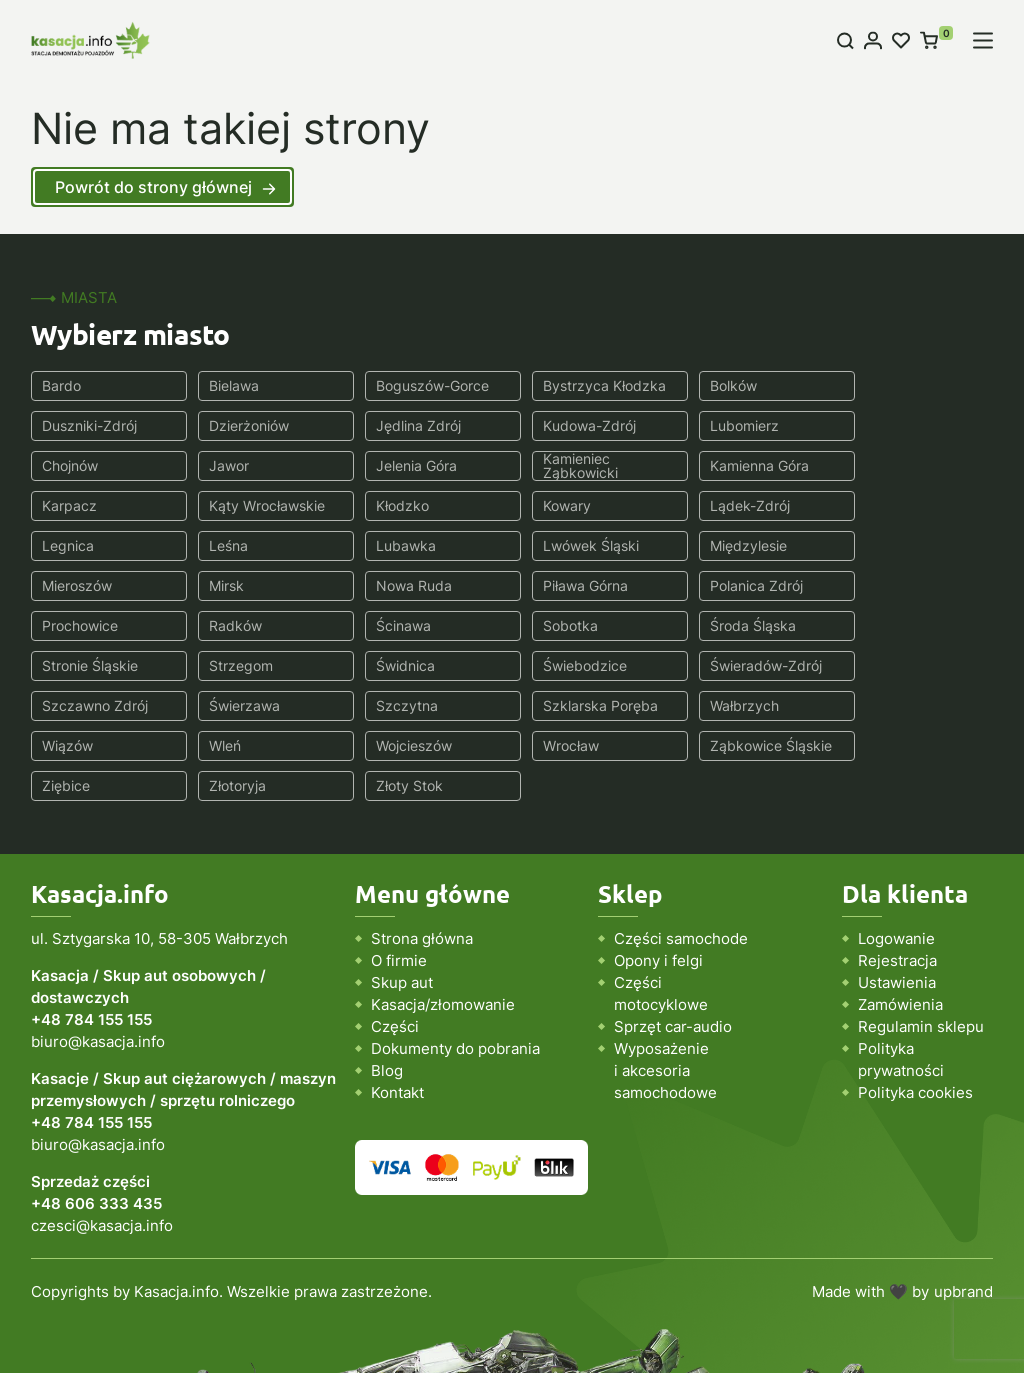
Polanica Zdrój (899, 545)
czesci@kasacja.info (102, 1145)
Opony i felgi (658, 880)
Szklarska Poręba (261, 665)
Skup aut (402, 902)
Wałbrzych (400, 665)
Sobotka (555, 585)
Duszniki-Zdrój (900, 385)
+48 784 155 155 (91, 939)
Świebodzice (408, 625)
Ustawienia (897, 902)
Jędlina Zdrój (246, 425)
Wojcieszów (891, 665)
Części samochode (681, 858)
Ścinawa (393, 585)
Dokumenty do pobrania (455, 968)
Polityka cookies (915, 1012)
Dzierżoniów (82, 425)
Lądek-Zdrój (244, 505)
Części (395, 946)
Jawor (873, 425)
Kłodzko (879, 465)
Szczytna (73, 665)
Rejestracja (897, 880)
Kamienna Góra (415, 465)
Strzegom (74, 625)
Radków (230, 585)
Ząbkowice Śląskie (265, 705)
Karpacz (555, 465)
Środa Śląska (733, 585)
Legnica (392, 505)
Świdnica (233, 625)
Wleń (706, 665)
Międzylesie (80, 545)
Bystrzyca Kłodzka (589, 385)
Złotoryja (556, 705)
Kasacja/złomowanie (443, 924)
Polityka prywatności (901, 979)
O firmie (399, 880)
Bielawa (229, 385)
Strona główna (422, 858)
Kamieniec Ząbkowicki (241, 466)
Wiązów (553, 665)
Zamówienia (900, 924)
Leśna (547, 505)
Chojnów (718, 425)
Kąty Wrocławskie (748, 465)
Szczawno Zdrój (743, 625)
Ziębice (390, 705)
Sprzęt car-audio (673, 946)
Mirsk (383, 545)
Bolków (713, 385)
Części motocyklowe (661, 913)
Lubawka (720, 505)
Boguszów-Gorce (422, 385)
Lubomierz (562, 425)
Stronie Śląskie (901, 585)
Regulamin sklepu (921, 946)
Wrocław (70, 705)
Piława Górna (732, 545)
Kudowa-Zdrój (412, 425)
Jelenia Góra (82, 465)
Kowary (66, 505)
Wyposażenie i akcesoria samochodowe (665, 990)
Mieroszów (239, 545)
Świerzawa (888, 625)
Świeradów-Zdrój (584, 625)
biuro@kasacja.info (98, 961)
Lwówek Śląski (901, 505)
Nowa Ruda (566, 545)
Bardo (61, 385)
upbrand (963, 1211)
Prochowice (80, 585)
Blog (387, 990)
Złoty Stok (723, 705)
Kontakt (397, 1012)
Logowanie (896, 858)
